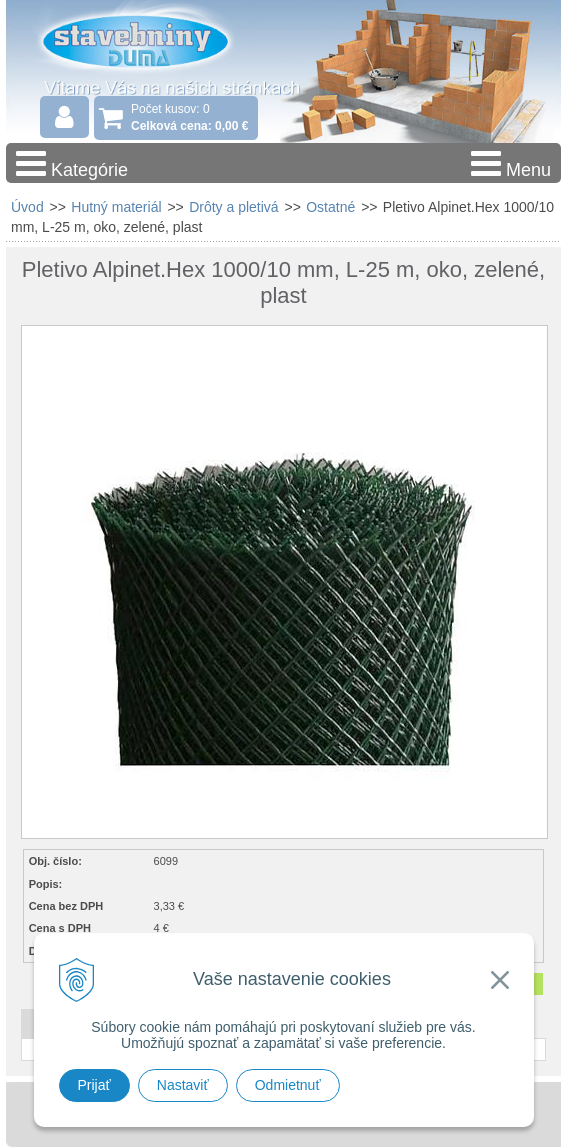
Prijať (94, 1085)
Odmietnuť (288, 1085)
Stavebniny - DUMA (135, 44)
